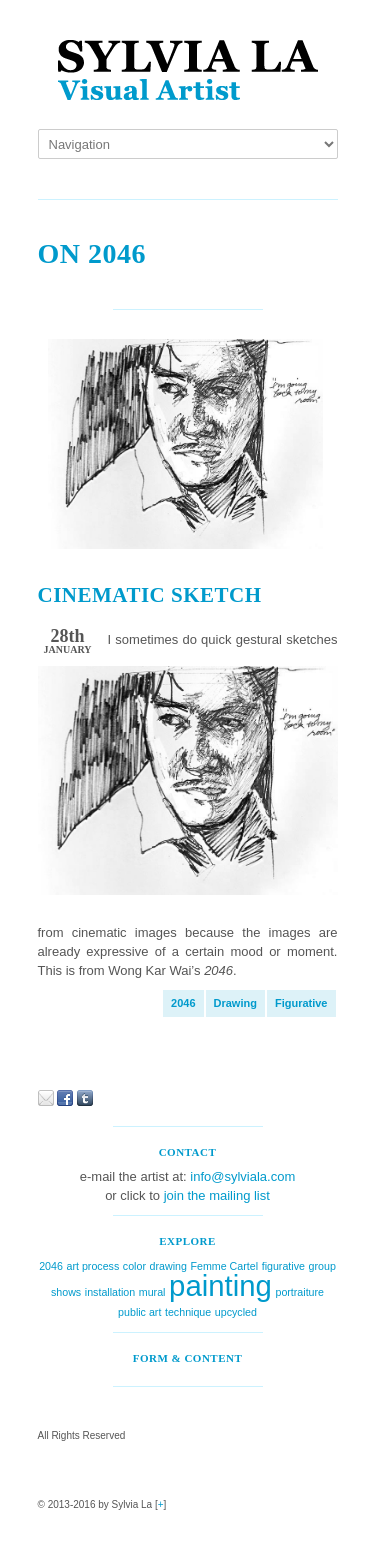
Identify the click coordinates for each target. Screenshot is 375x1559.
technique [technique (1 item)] (188, 1312)
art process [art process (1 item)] (93, 1266)
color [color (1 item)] (134, 1266)
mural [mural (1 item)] (152, 1292)
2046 (183, 1003)
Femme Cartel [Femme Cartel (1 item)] (225, 1266)
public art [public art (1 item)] (139, 1312)
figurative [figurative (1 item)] (283, 1266)
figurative (301, 1003)
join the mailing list (217, 1195)
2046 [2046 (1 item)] (51, 1266)
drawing (235, 1003)
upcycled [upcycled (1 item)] (236, 1312)
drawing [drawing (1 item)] (168, 1266)
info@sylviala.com (242, 1176)
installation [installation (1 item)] (110, 1292)
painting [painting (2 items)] (220, 1285)
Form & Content (188, 1358)
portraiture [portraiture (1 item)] (299, 1292)
